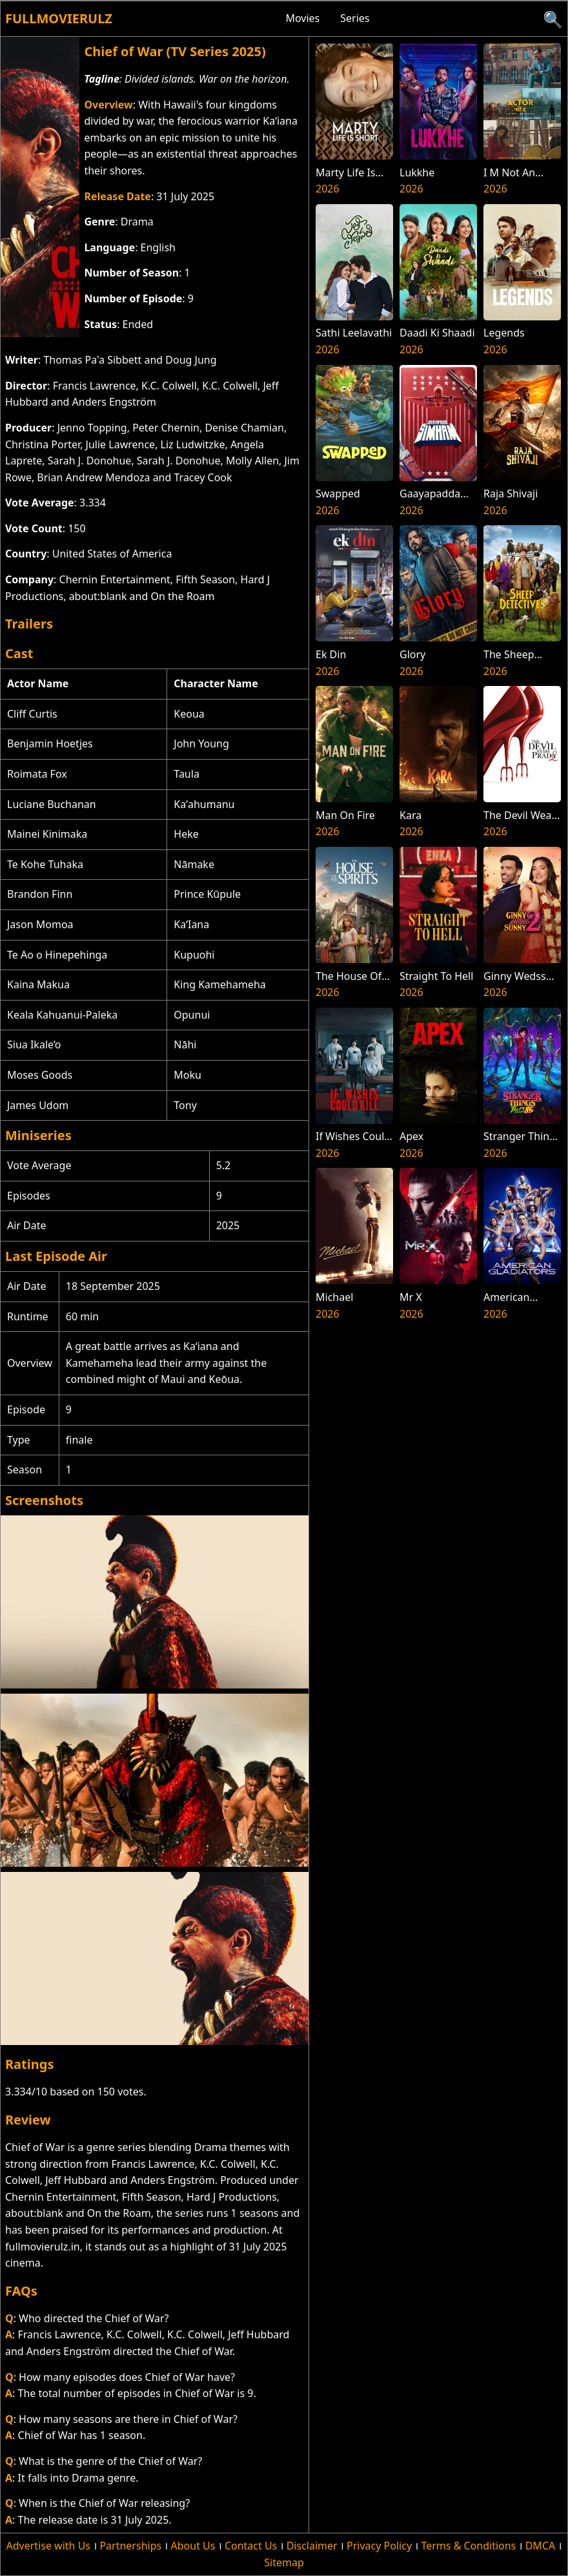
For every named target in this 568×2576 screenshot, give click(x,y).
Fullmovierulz (58, 18)
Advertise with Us (48, 2546)
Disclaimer (312, 2546)
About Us (193, 2546)
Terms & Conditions (468, 2546)
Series (354, 18)
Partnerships (130, 2546)
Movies (302, 18)
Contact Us (251, 2546)
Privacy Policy (379, 2546)
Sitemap (284, 2562)
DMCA (540, 2546)
